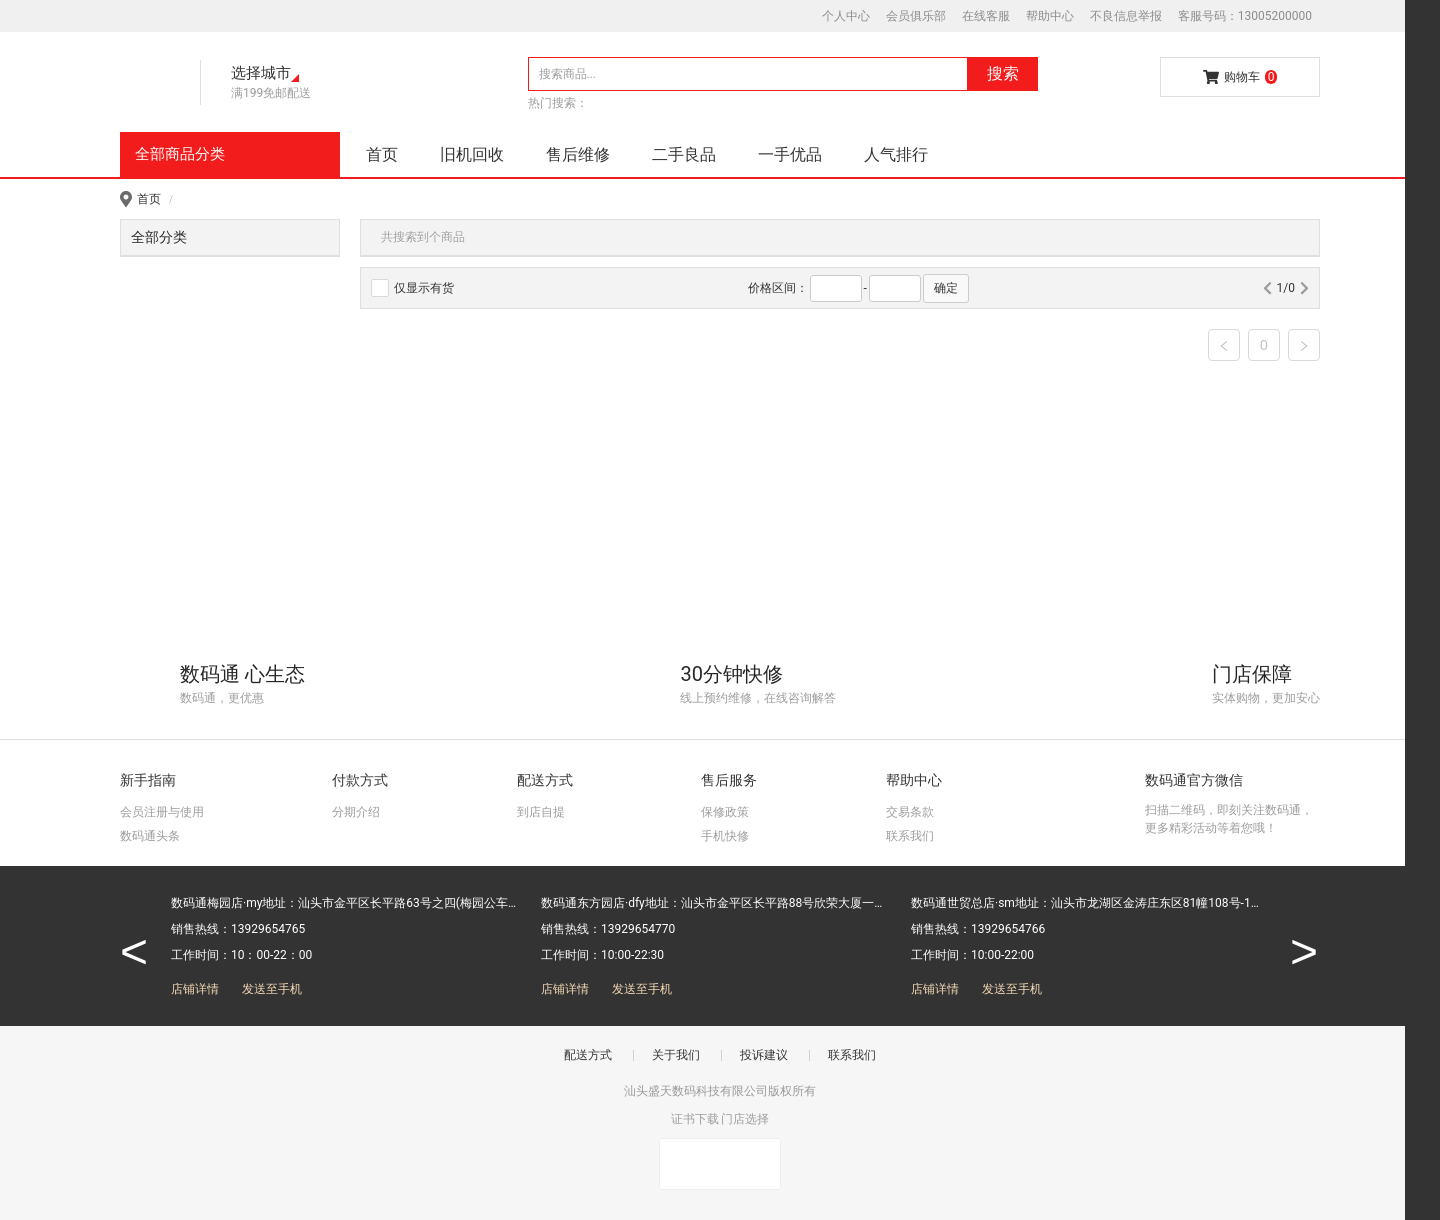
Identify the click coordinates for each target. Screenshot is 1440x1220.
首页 (382, 154)
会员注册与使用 (162, 812)
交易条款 (910, 812)
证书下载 (695, 1119)
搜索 (1003, 73)
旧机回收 (472, 154)
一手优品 (790, 154)
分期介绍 (356, 812)
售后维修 (578, 154)
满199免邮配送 (271, 93)
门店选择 (745, 1119)
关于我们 (676, 1055)
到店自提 (541, 812)
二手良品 (684, 154)
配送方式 (588, 1055)
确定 (946, 288)
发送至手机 (272, 989)
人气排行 (896, 154)
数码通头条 (150, 836)
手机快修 (725, 836)
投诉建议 (764, 1055)
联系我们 (910, 836)
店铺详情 (195, 989)
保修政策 (725, 812)
